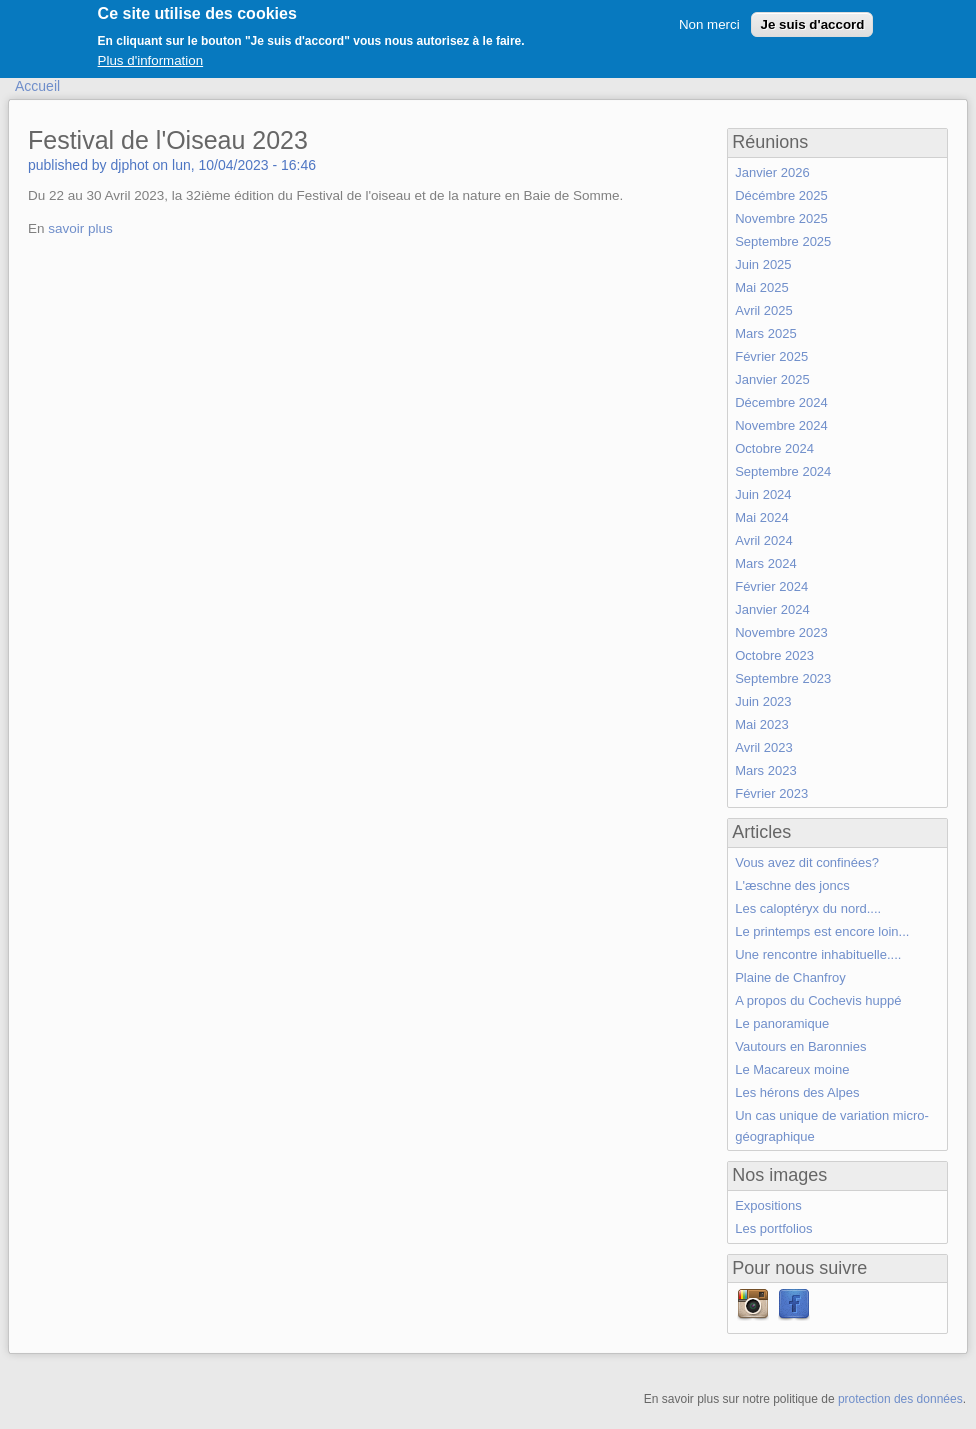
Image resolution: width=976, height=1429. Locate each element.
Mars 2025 (765, 333)
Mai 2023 (761, 724)
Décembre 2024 (781, 402)
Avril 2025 (764, 310)
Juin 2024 (763, 494)
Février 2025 (771, 356)
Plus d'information (151, 55)
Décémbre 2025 (781, 195)
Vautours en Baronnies (800, 1046)
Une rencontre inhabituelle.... (818, 954)
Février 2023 (771, 793)
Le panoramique (782, 1023)
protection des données (900, 1399)
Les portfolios (773, 1228)
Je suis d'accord (812, 18)
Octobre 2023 (774, 655)
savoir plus (80, 228)
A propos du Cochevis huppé (818, 1000)
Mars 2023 (765, 770)
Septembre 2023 (783, 678)
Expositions (768, 1205)
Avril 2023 (764, 747)
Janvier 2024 (772, 609)
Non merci (709, 18)
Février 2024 (771, 586)
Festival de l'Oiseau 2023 (168, 140)
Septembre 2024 (783, 471)
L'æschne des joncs (792, 885)
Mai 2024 (761, 517)
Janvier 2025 (772, 379)
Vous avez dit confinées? (807, 862)
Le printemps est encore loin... (822, 931)
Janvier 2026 (772, 172)
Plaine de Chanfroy (790, 977)
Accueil (37, 86)
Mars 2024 (765, 563)
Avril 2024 (764, 540)
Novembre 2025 (781, 218)
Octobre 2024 (774, 448)
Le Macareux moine (792, 1069)
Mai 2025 (761, 287)
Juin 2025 (763, 264)
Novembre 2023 (781, 632)
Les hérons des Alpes (797, 1092)
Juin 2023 (763, 701)
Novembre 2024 (781, 425)
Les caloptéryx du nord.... (808, 908)
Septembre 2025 (783, 241)
